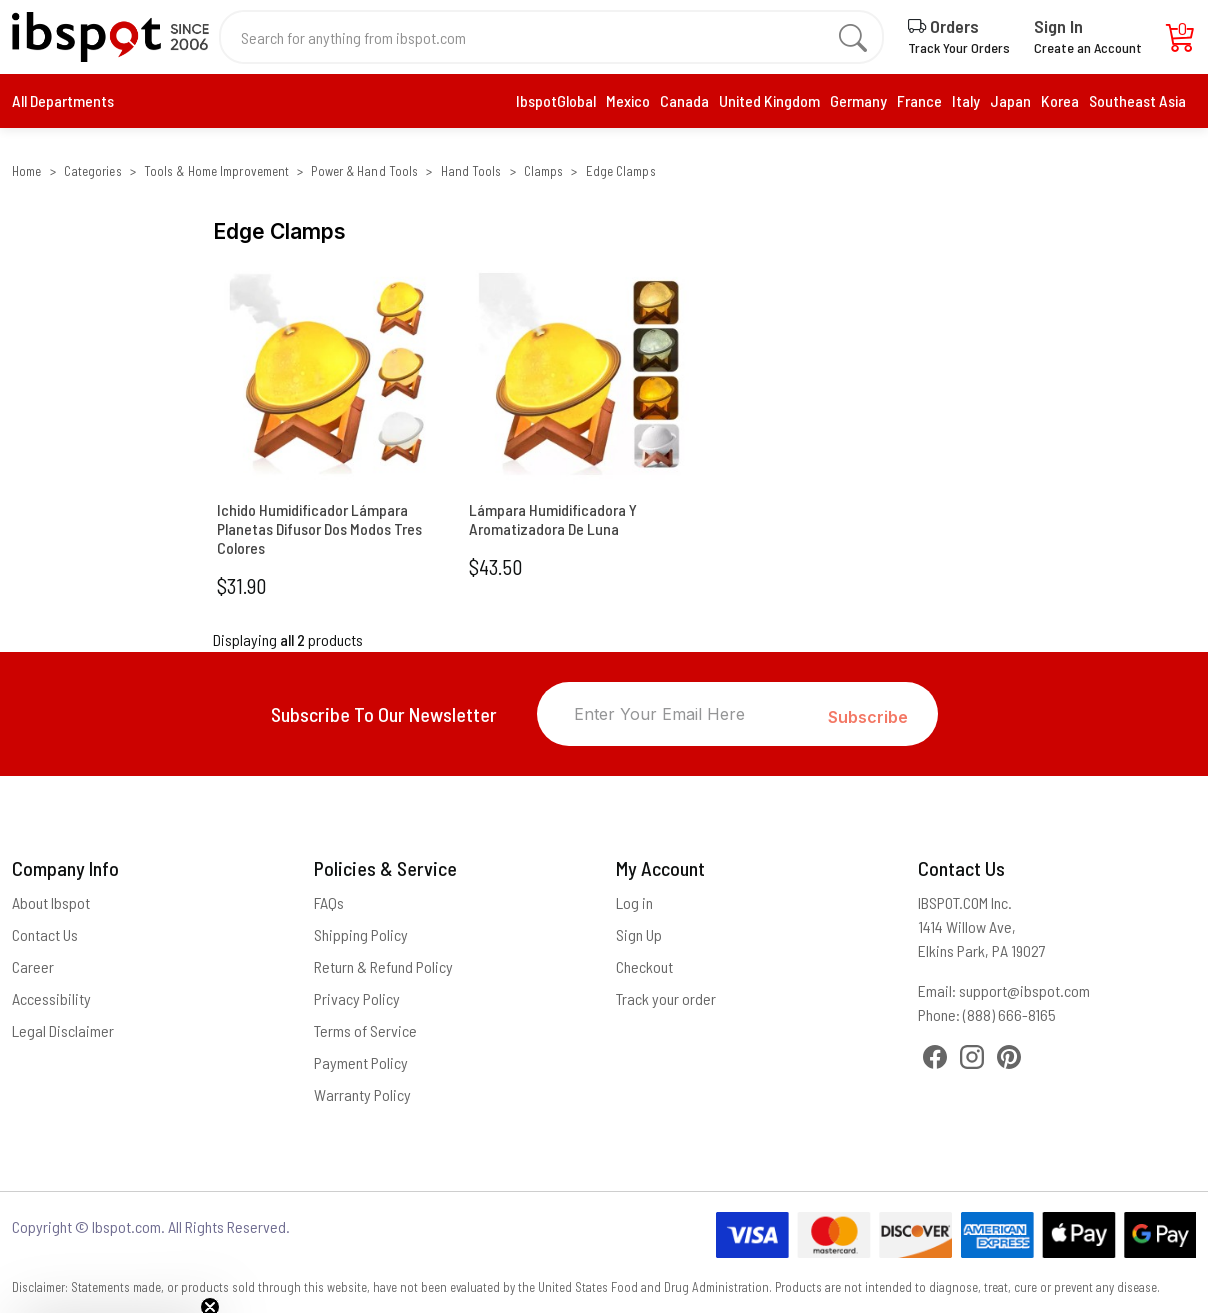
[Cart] (1181, 42)
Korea (1060, 100)
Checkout (644, 966)
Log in (634, 902)
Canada (684, 100)
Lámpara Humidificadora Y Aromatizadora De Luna (553, 519)
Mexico (628, 100)
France (919, 100)
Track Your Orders (959, 47)
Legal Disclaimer (63, 1030)
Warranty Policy (362, 1094)
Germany (858, 100)
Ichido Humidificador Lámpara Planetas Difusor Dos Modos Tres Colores (319, 528)
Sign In (1058, 26)
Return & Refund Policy (383, 966)
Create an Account (1088, 47)
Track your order (666, 998)
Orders (943, 26)
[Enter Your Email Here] (683, 714)
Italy (966, 100)
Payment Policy (361, 1062)
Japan (1010, 100)
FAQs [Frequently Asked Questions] (329, 902)
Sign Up (639, 934)
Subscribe (868, 717)
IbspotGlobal (556, 100)
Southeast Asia (1137, 100)
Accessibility (51, 998)
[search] (853, 37)
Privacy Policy (357, 998)
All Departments (63, 100)
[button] (112, 1288)
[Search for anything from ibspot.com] (540, 37)
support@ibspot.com (1024, 990)
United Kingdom (769, 100)
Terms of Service (365, 1030)
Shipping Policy (361, 934)
